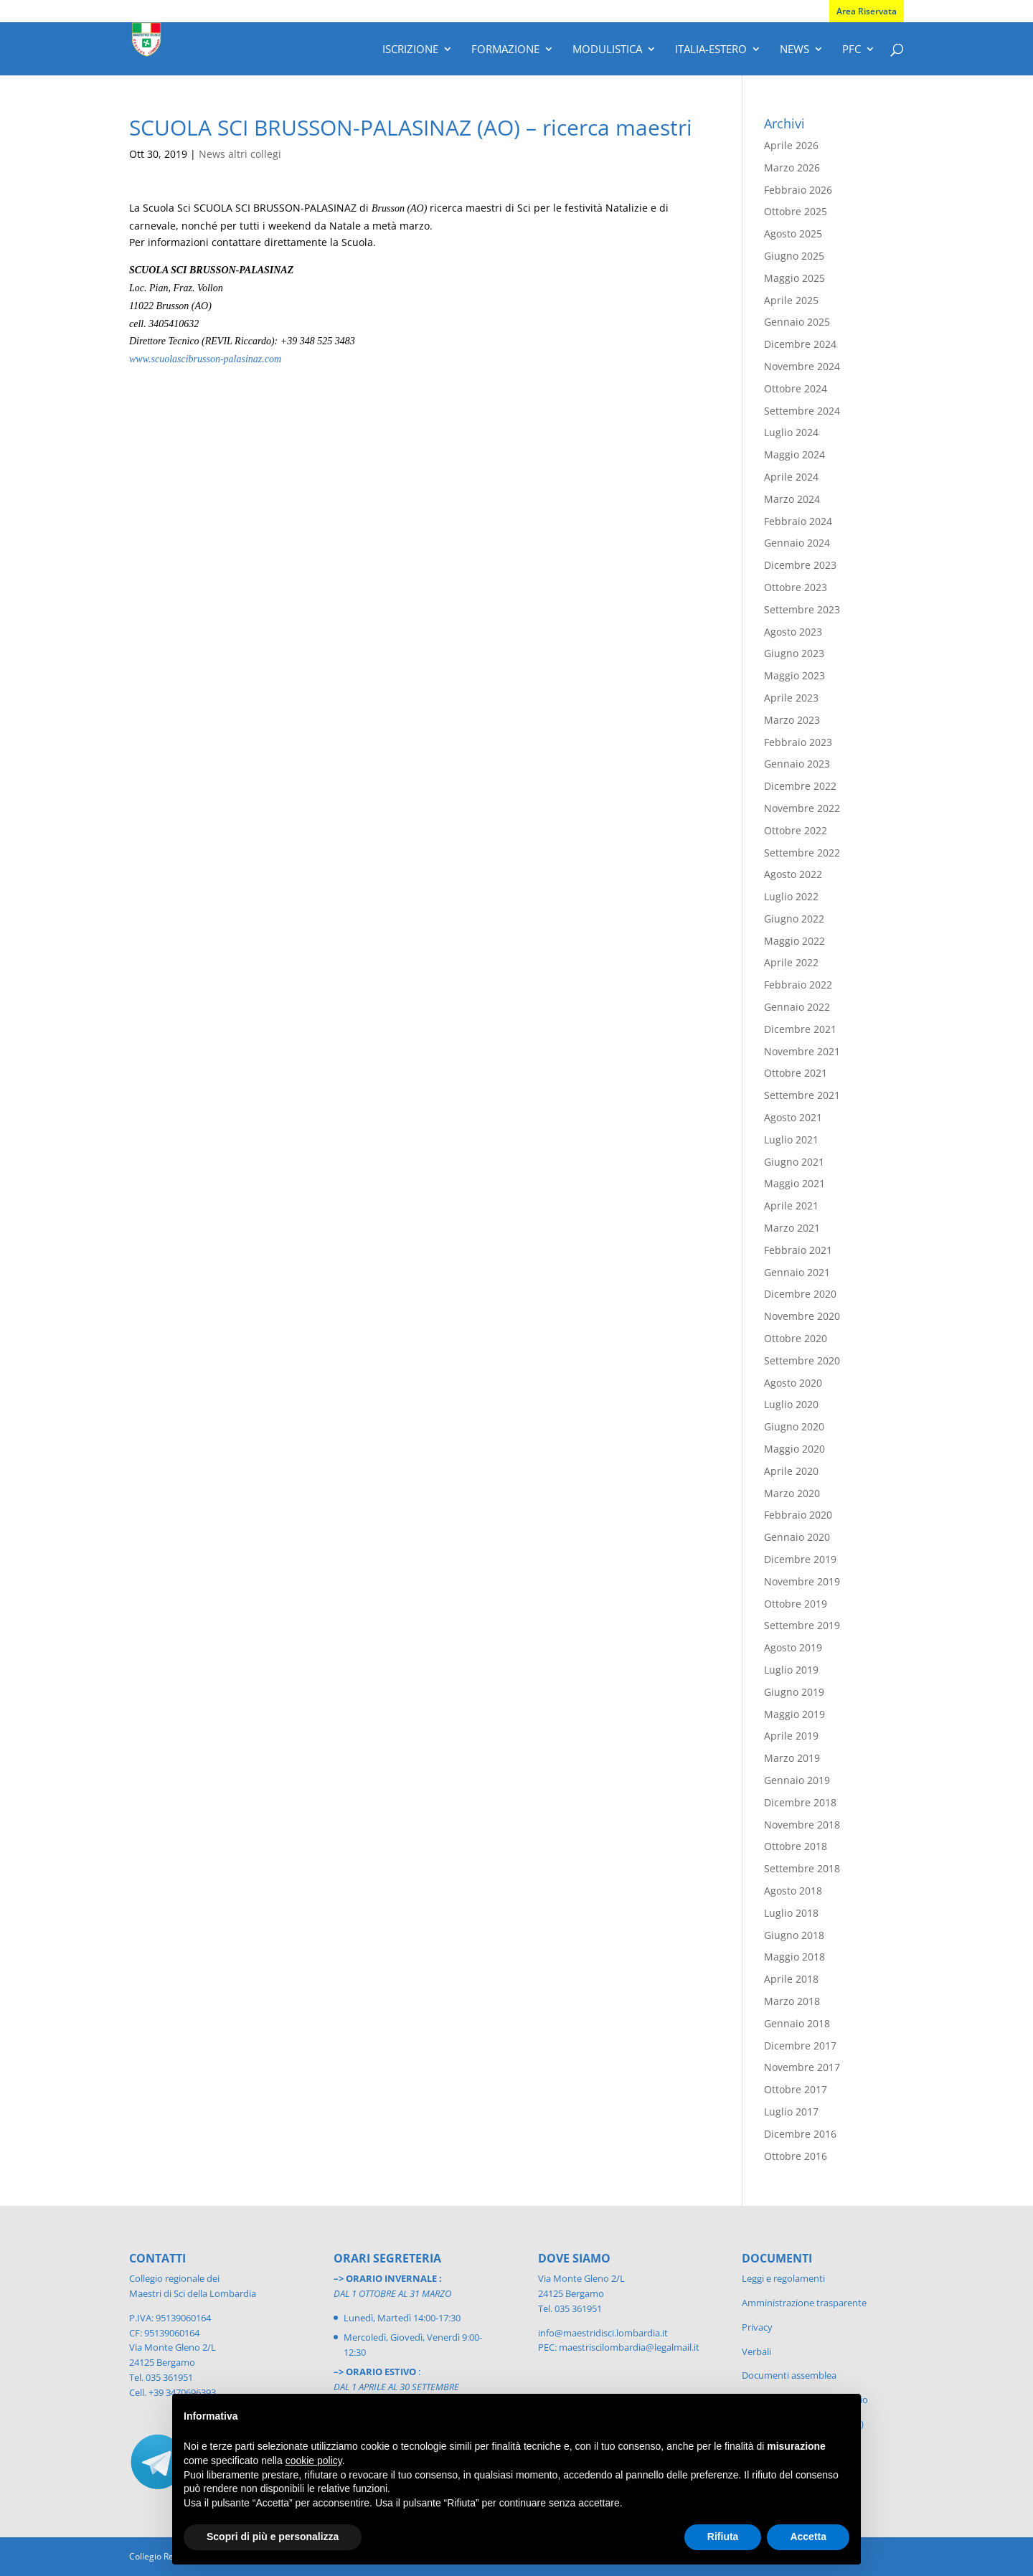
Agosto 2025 (793, 233)
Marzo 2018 (792, 2001)
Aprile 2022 (791, 962)
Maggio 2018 (794, 1956)
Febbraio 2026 (798, 190)
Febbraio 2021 (798, 1250)
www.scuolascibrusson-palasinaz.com (205, 359)
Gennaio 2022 (797, 1007)
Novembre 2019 (802, 1581)
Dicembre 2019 (800, 1559)
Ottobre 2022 (795, 830)
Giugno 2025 (794, 256)
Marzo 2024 (792, 499)
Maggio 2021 (794, 1183)
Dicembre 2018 (800, 1802)
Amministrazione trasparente (804, 2302)
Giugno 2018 (794, 1935)
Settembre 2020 (802, 1360)
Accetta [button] (808, 2536)
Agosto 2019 (793, 1647)
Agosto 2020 (793, 1383)
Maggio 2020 (794, 1449)
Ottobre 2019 (795, 1603)
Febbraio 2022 (798, 984)
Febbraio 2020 (798, 1514)
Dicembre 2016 (800, 2134)
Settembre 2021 (802, 1095)
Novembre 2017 (802, 2067)
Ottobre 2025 (795, 211)
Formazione (505, 50)
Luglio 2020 (791, 1404)
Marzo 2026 (792, 167)
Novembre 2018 (802, 1824)
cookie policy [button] (314, 2460)
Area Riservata (866, 11)
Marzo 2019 (792, 1758)
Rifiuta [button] (723, 2536)
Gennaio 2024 (797, 542)
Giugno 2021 (794, 1162)
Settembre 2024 (802, 410)
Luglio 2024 (791, 432)
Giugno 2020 (794, 1426)
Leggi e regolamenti (783, 2278)
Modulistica (607, 50)
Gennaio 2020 (797, 1537)
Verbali (756, 2351)
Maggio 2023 (794, 675)
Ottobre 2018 (795, 1846)
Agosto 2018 (793, 1890)
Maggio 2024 (794, 454)
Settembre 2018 (802, 1868)
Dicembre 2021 (800, 1029)
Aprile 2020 (791, 1471)
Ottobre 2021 (795, 1073)
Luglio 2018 (791, 1913)
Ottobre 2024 (795, 388)
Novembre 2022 (802, 808)
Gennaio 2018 (797, 2023)
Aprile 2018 (791, 1979)
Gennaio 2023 (797, 763)
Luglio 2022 (791, 896)
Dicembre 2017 (800, 2045)
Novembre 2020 (802, 1316)
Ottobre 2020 (795, 1338)
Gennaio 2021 (797, 1272)
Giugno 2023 (794, 653)
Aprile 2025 (791, 300)
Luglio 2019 (791, 1669)
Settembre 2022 (802, 852)
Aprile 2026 (791, 145)
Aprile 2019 (791, 1735)
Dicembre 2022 (800, 786)
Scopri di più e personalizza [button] (273, 2536)
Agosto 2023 (793, 631)
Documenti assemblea (789, 2375)
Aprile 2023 (791, 697)
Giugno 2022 (794, 918)
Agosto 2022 (793, 874)
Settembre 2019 (802, 1625)
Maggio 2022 (794, 941)
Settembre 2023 (802, 609)
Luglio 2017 (791, 2111)
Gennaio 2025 (797, 322)
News (794, 50)
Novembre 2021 (802, 1051)
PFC (851, 50)
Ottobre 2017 (795, 2089)
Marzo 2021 (792, 1228)
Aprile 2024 (791, 476)
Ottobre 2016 (795, 2156)
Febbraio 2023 (798, 742)
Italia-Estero (711, 50)
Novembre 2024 (802, 366)
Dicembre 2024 (800, 344)
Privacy (757, 2327)
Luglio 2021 (791, 1139)
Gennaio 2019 (797, 1780)
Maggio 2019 (794, 1714)
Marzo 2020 (792, 1493)
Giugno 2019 (794, 1692)
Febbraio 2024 (798, 521)
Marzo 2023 (792, 720)
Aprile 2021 (791, 1205)
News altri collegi (240, 154)
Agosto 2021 (793, 1117)
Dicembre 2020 (800, 1294)
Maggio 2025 (794, 278)
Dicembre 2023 (800, 565)
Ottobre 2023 (795, 587)
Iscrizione (410, 50)
